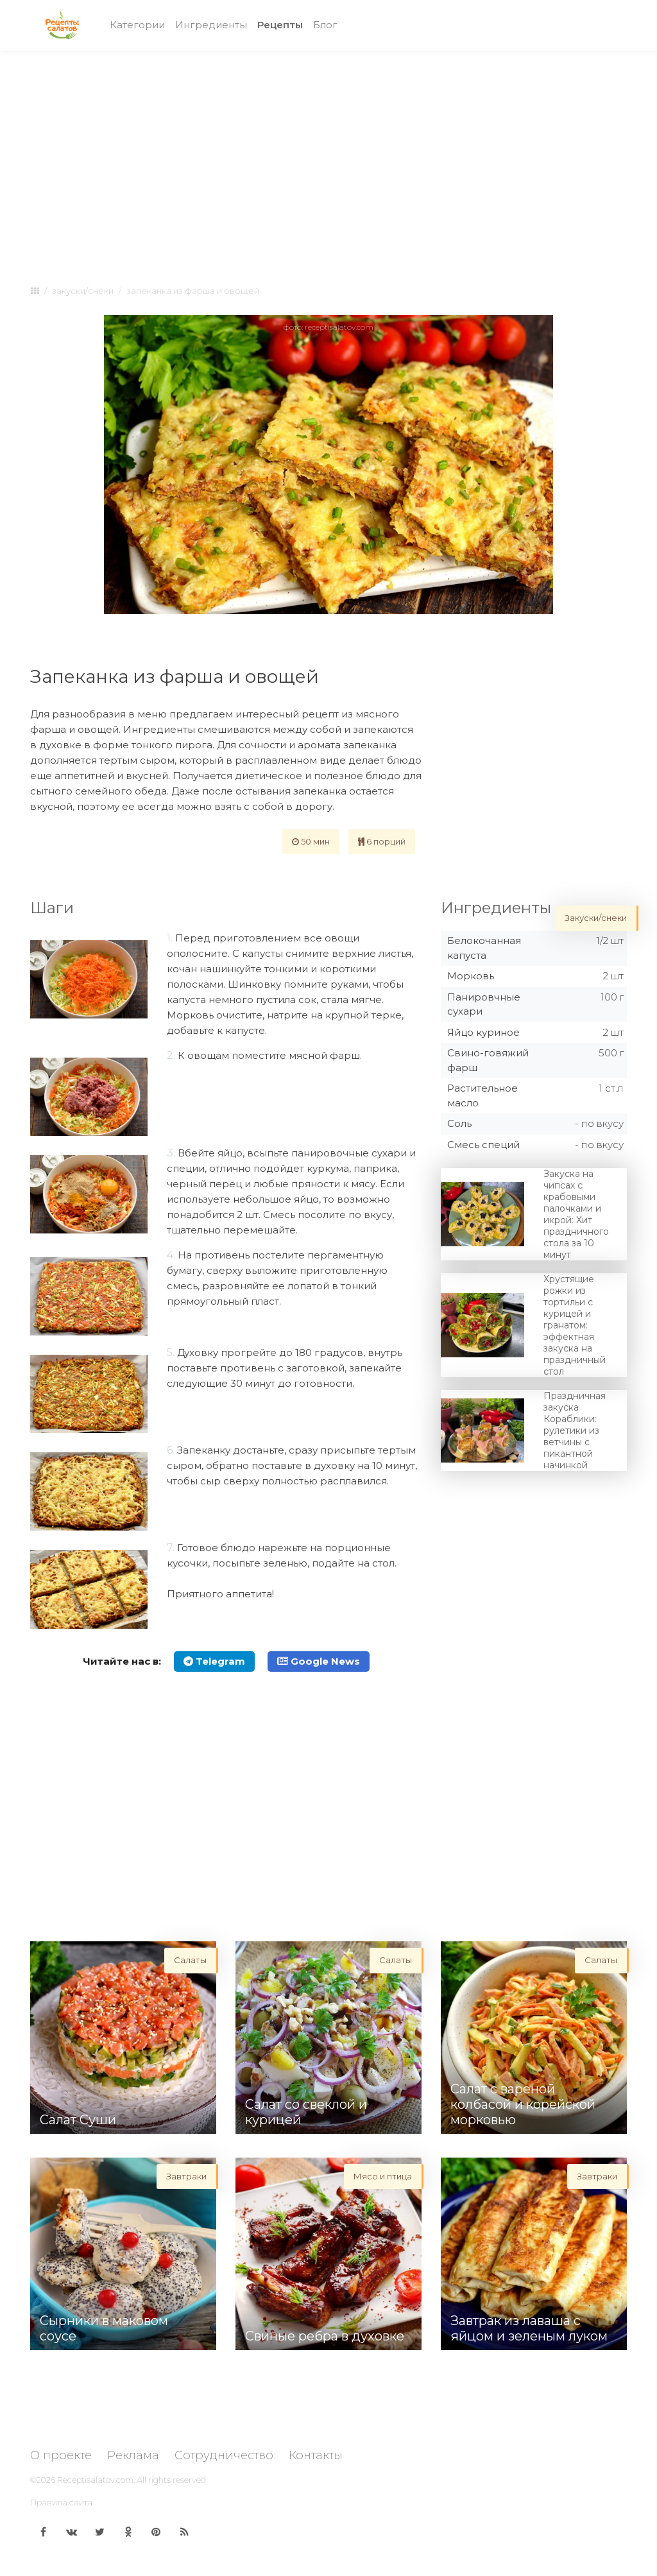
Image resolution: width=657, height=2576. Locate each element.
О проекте (61, 2455)
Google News (318, 1661)
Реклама (133, 2455)
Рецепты (282, 24)
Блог (325, 25)
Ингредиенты (211, 25)
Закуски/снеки (83, 291)
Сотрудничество (224, 2455)
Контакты (316, 2455)
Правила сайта (61, 2502)
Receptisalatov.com (95, 2480)
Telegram (214, 1661)
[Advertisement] (328, 155)
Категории (137, 25)
